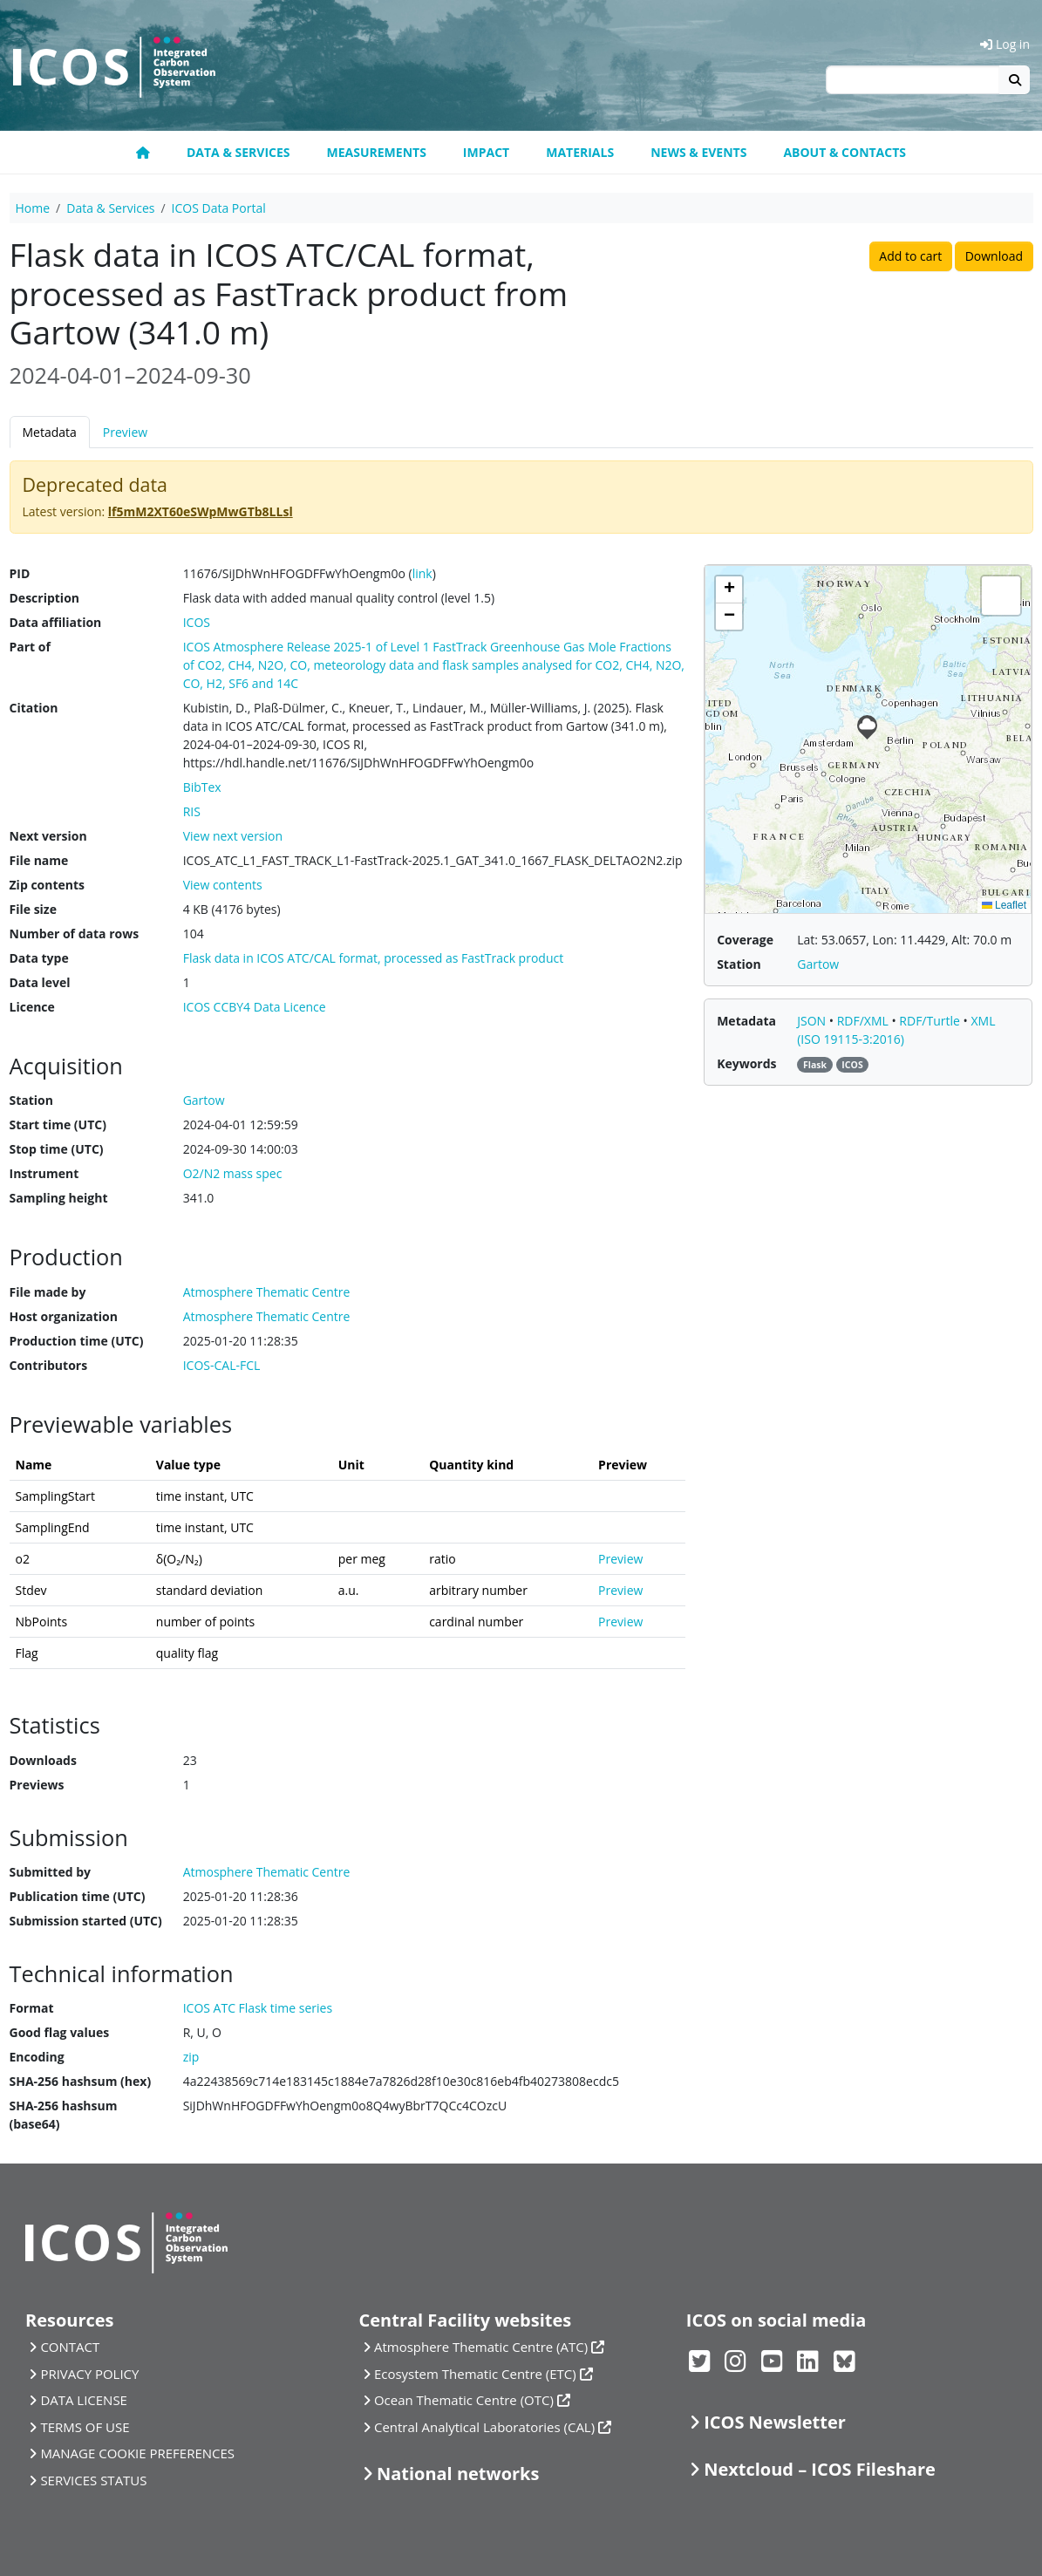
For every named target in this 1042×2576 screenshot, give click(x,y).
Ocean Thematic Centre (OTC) (464, 2400)
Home (33, 208)
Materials (580, 152)
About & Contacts (844, 152)
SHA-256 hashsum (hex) (81, 2081)
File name (39, 860)
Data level (40, 982)
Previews (37, 1784)
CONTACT (69, 2346)
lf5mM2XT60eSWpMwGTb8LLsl (200, 511)
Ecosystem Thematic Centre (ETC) (475, 2373)
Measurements (376, 152)
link (422, 573)
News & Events (698, 152)
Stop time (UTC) (57, 1149)
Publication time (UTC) (78, 1896)
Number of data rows (75, 933)
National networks (458, 2473)
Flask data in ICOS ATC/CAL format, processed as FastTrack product (373, 958)
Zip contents (47, 884)
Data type (39, 958)
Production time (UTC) (77, 1340)
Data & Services (238, 152)
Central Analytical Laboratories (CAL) (484, 2427)
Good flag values (60, 2032)
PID (20, 573)
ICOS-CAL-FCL (222, 1365)
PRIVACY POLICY (89, 2373)
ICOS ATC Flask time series (257, 2008)
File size (33, 909)
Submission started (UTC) (86, 1920)
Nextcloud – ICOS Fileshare (820, 2469)
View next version (233, 836)
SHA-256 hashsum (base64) (64, 2114)
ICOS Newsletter (775, 2422)
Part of (30, 646)
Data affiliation (56, 622)
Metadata (50, 432)
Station (31, 1100)
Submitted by (51, 1872)
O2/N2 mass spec (233, 1173)
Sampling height (59, 1197)
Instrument (44, 1173)
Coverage (745, 939)
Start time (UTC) (58, 1124)
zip (191, 2056)
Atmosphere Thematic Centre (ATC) (481, 2346)
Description (45, 597)
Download (994, 256)
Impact (486, 152)
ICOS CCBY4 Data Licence (254, 1006)
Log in (1005, 44)
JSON (813, 1020)
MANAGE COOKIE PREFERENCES (137, 2453)
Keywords (746, 1063)
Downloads (43, 1760)
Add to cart (910, 256)
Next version (48, 836)
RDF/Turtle (931, 1020)
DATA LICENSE (83, 2400)
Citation (34, 707)
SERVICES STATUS (93, 2480)
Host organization (64, 1316)
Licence (32, 1006)
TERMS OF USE (84, 2427)
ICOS (196, 622)
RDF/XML (864, 1020)
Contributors (49, 1365)
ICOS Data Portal (219, 208)
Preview (125, 432)
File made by (48, 1292)
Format (32, 2008)
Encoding (37, 2056)
